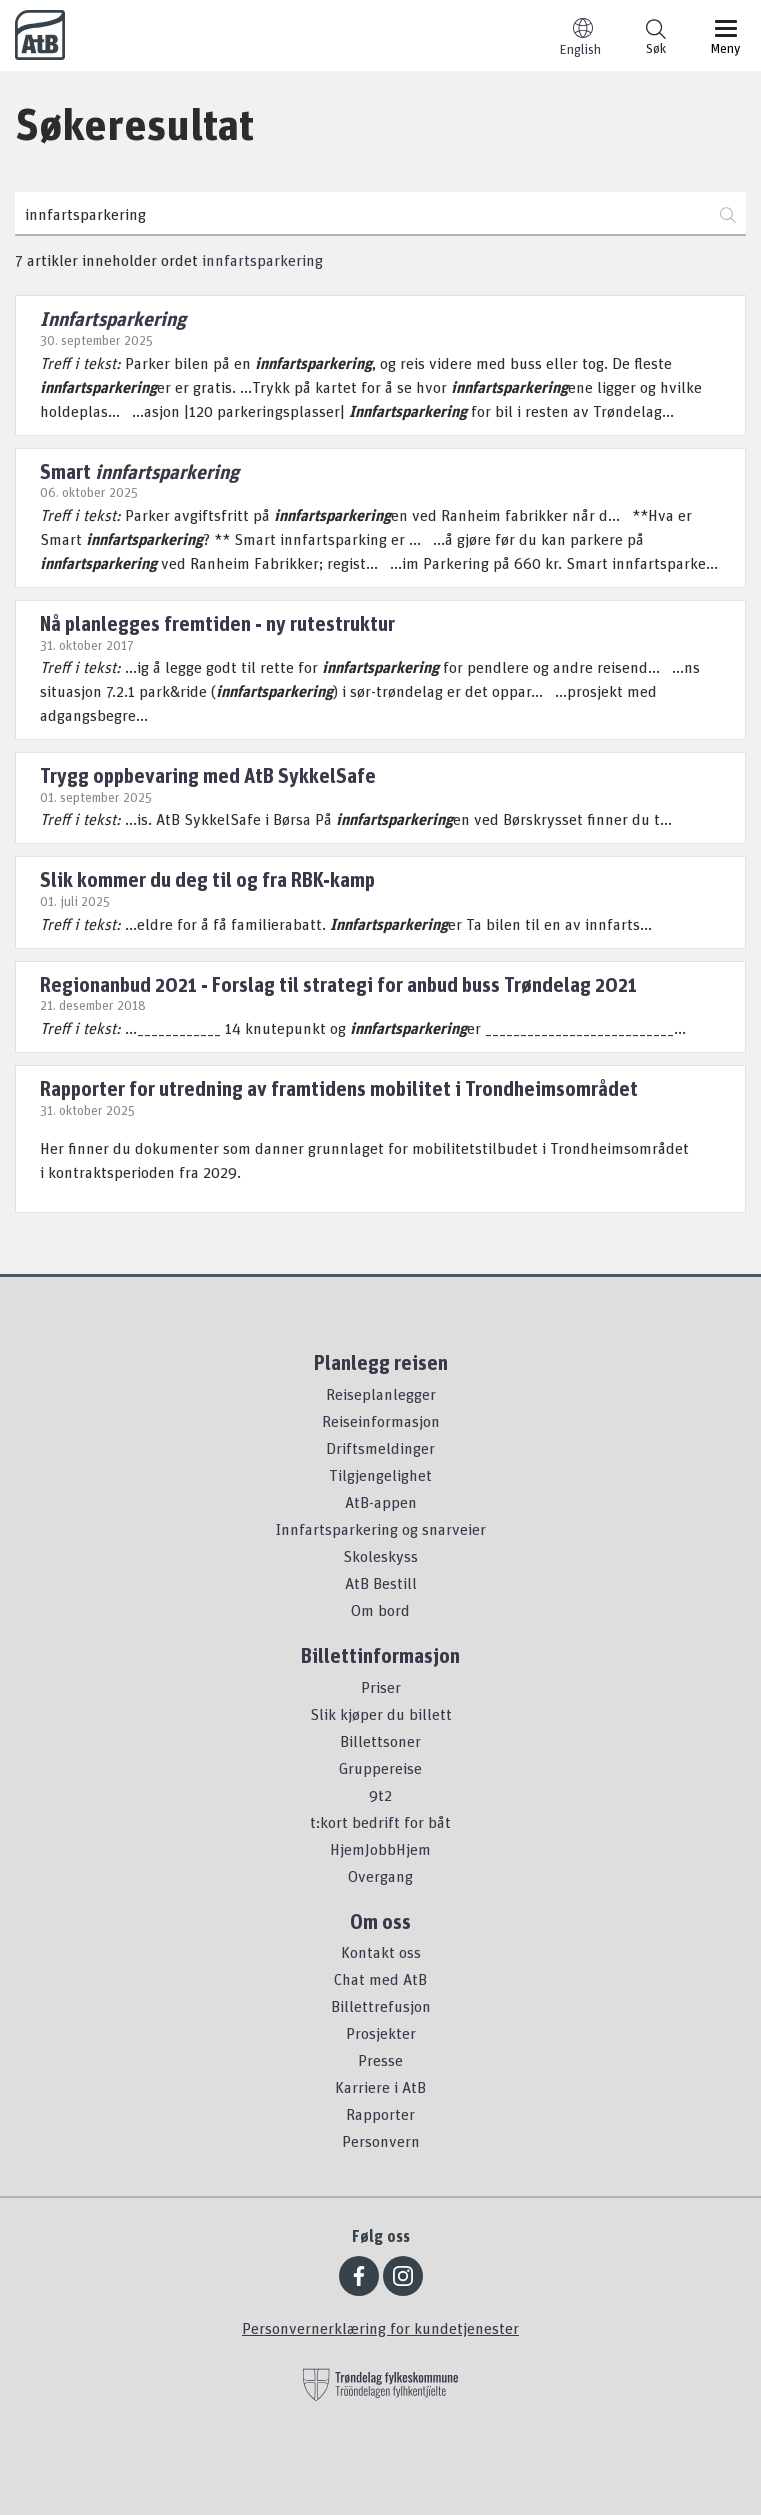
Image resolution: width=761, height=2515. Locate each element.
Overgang (380, 1876)
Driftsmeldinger (380, 1448)
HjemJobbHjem (380, 1849)
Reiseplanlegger (381, 1394)
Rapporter (380, 2114)
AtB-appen (381, 1502)
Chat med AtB (380, 1979)
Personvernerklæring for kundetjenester (380, 2328)
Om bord (380, 1610)
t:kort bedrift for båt (380, 1822)
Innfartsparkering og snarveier (381, 1529)
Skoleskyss (380, 1556)
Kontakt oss (381, 1952)
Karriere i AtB (380, 2087)
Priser (381, 1687)
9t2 (380, 1795)
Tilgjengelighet (380, 1475)
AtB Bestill (381, 1583)
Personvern (381, 2141)
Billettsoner (380, 1741)
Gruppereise (380, 1768)
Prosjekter (381, 2033)
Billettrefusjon (381, 2006)
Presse (380, 2060)
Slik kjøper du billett (381, 1714)
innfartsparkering (262, 260)
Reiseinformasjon (381, 1421)
